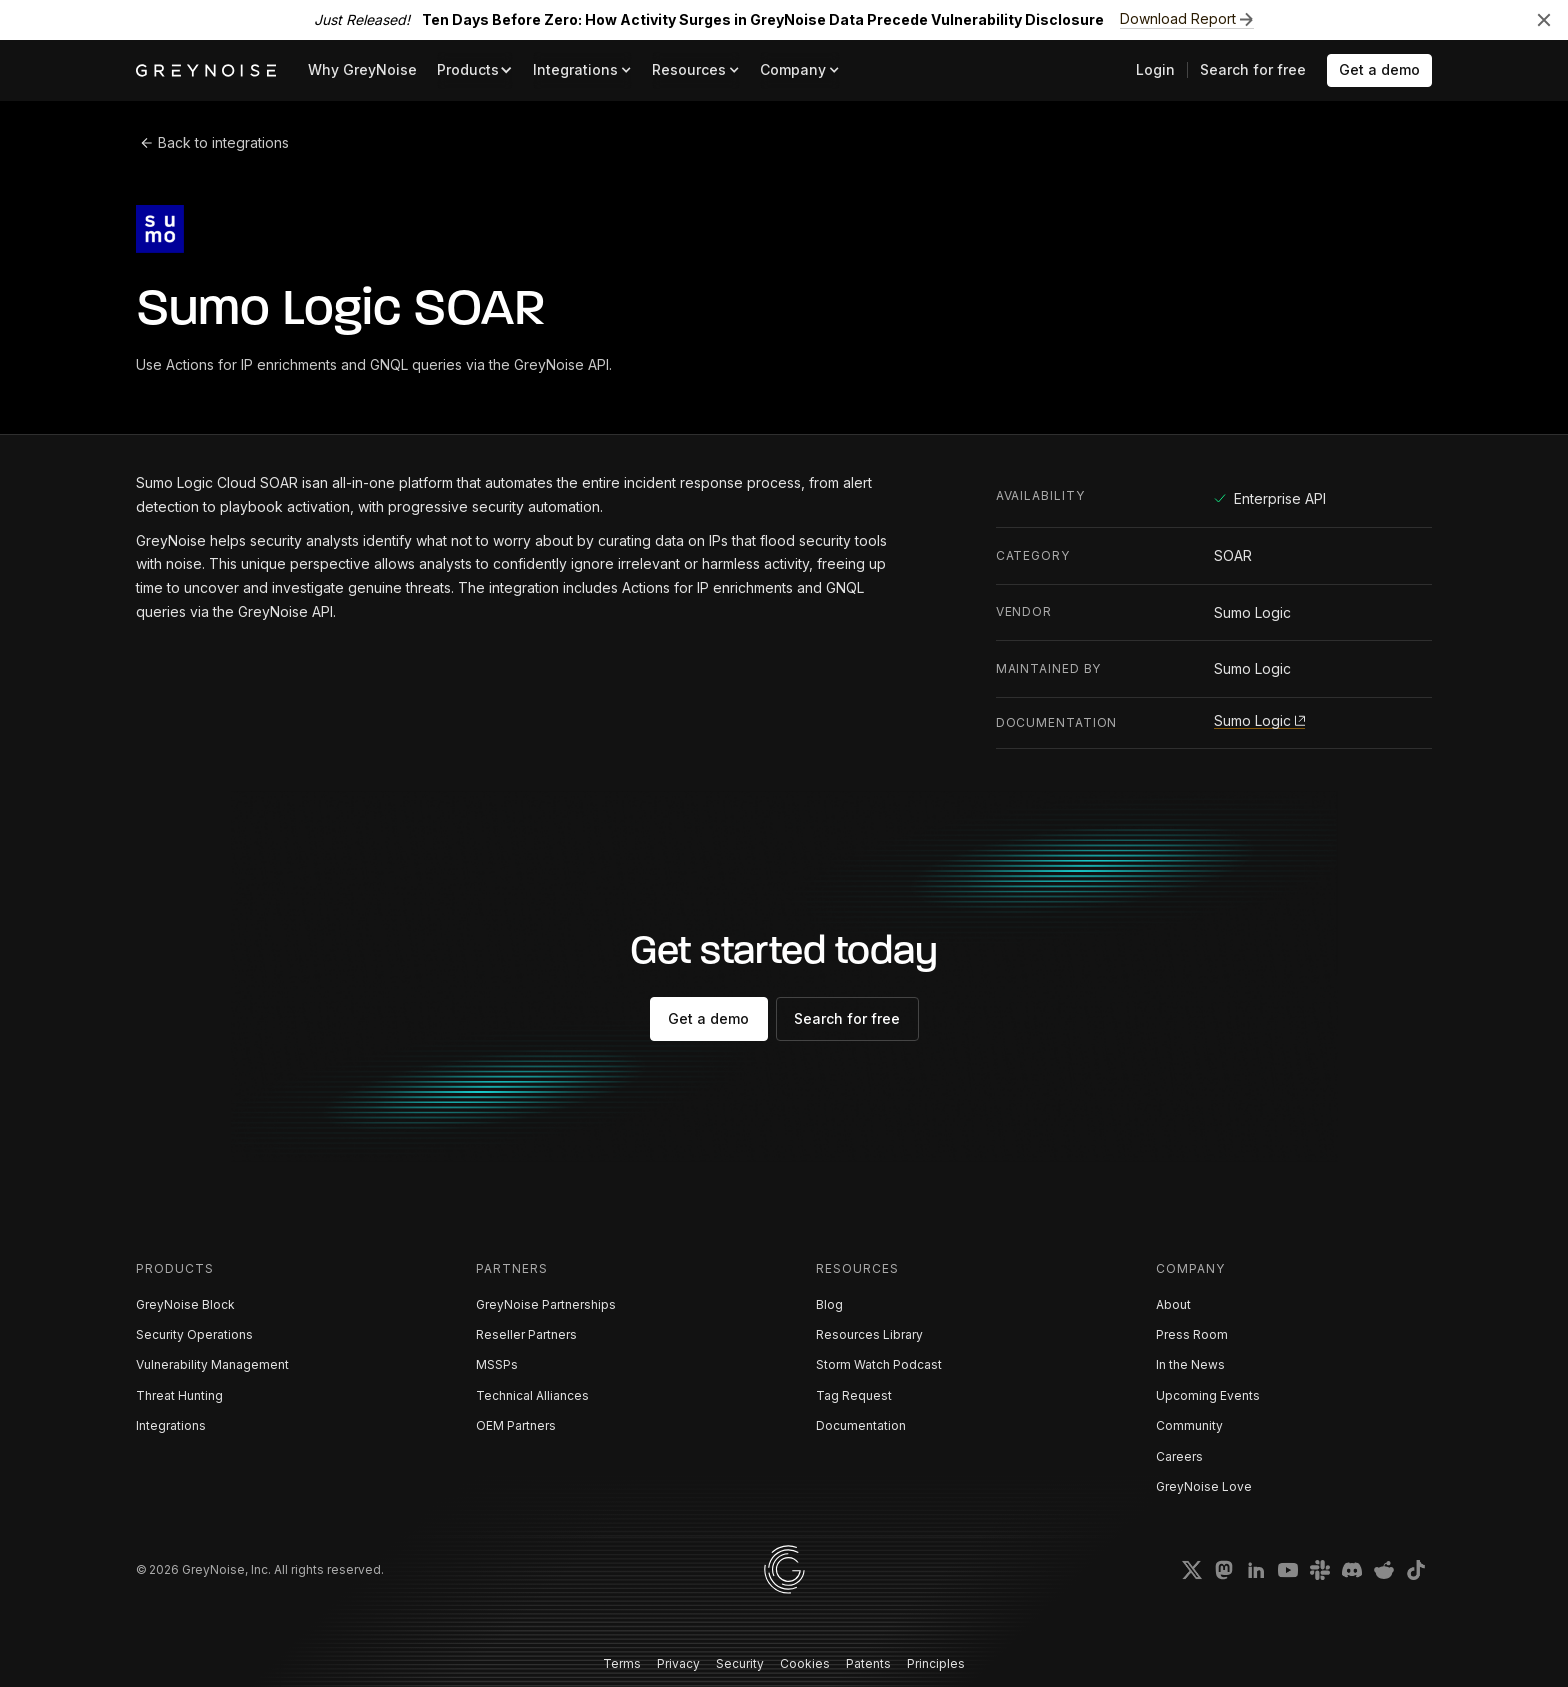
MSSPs (497, 1364)
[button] (475, 70)
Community (1189, 1425)
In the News (1190, 1364)
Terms (622, 1663)
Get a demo (1379, 69)
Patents (868, 1663)
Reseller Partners (526, 1334)
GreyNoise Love (1204, 1486)
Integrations (171, 1425)
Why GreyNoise (362, 69)
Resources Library (869, 1334)
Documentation (861, 1425)
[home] (206, 70)
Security (740, 1663)
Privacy (678, 1663)
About (1173, 1304)
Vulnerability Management (212, 1364)
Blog (829, 1304)
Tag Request (854, 1395)
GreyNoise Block (185, 1304)
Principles (936, 1663)
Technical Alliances (532, 1395)
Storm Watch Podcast (879, 1364)
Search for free (1253, 69)
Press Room (1192, 1334)
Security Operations (194, 1334)
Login (1155, 69)
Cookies (805, 1663)
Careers (1179, 1456)
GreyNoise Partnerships (546, 1304)
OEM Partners (516, 1425)
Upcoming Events (1208, 1395)
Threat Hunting (179, 1395)
